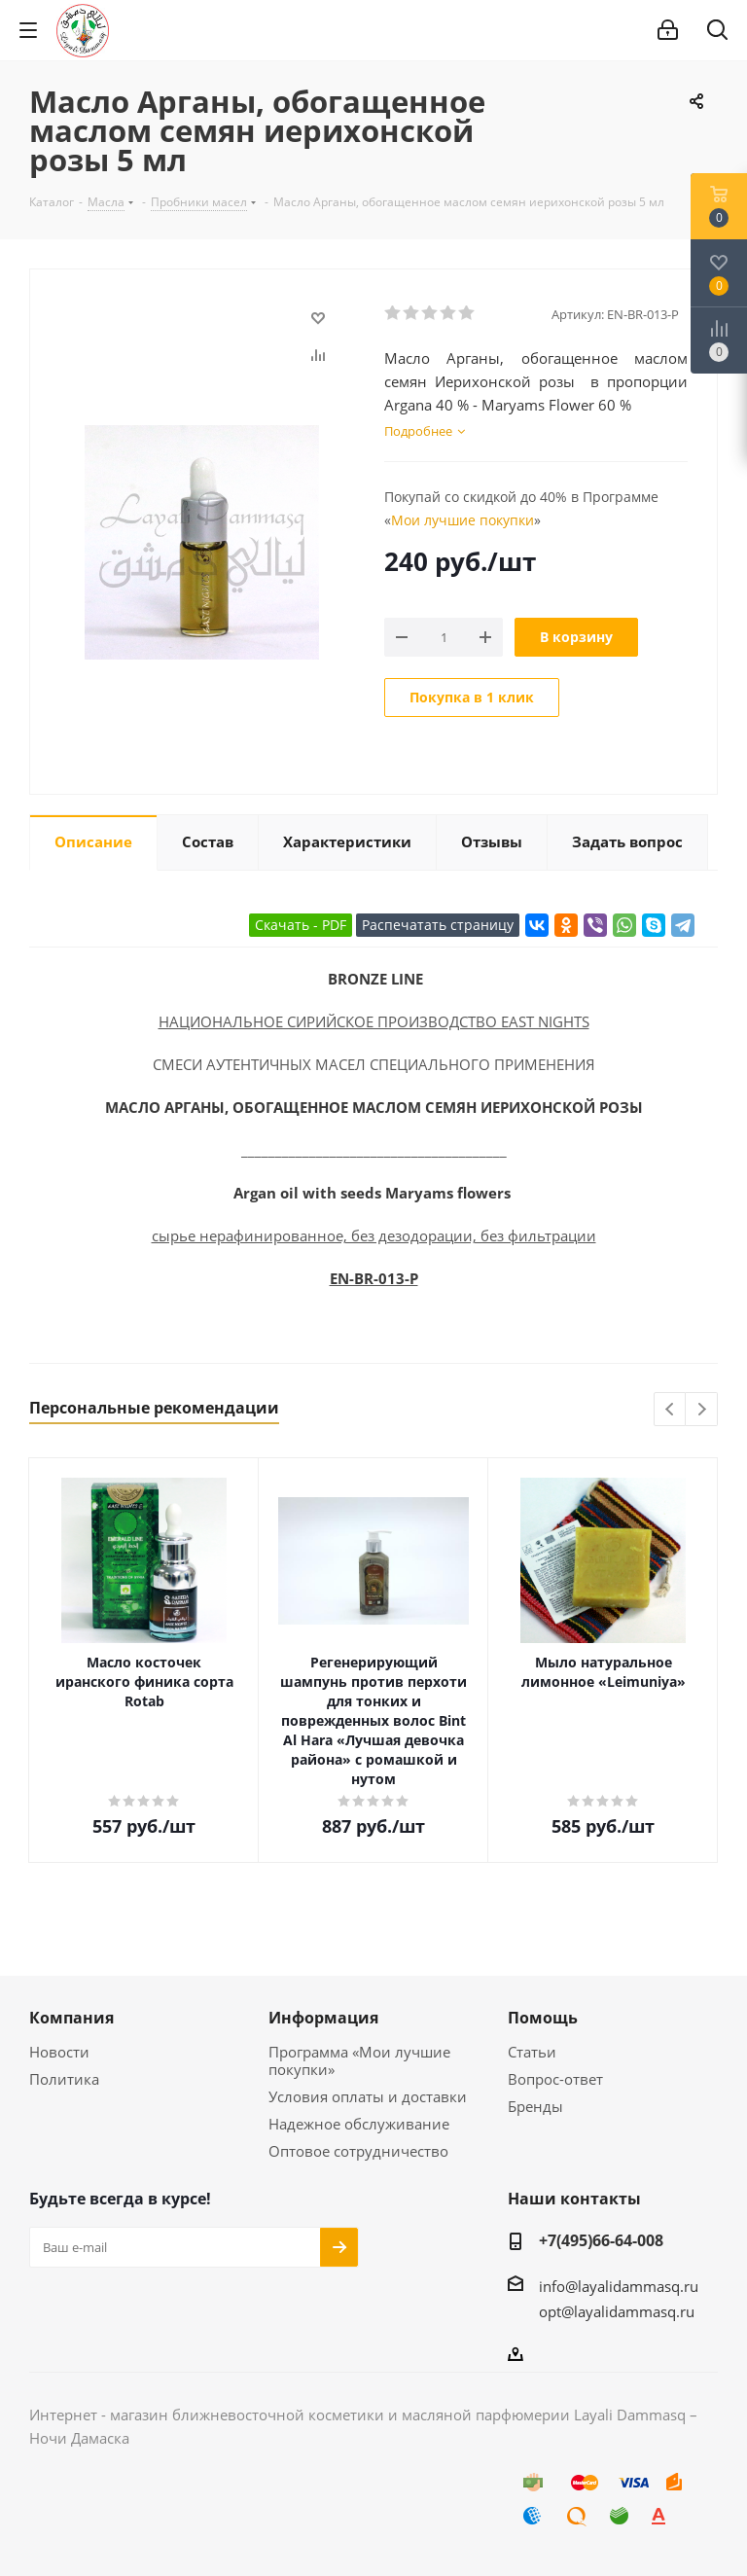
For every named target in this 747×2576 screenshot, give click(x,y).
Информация (323, 2017)
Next (702, 1410)
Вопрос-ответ (555, 2079)
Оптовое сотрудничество (358, 2151)
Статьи (532, 2051)
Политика (64, 2079)
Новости (59, 2051)
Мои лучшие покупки (462, 520)
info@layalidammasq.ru (618, 2286)
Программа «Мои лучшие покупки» (359, 2060)
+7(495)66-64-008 (601, 2240)
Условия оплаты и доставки (367, 2096)
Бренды (535, 2106)
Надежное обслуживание (358, 2123)
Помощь (543, 2017)
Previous (671, 1410)
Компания (71, 2017)
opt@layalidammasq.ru (616, 2311)
